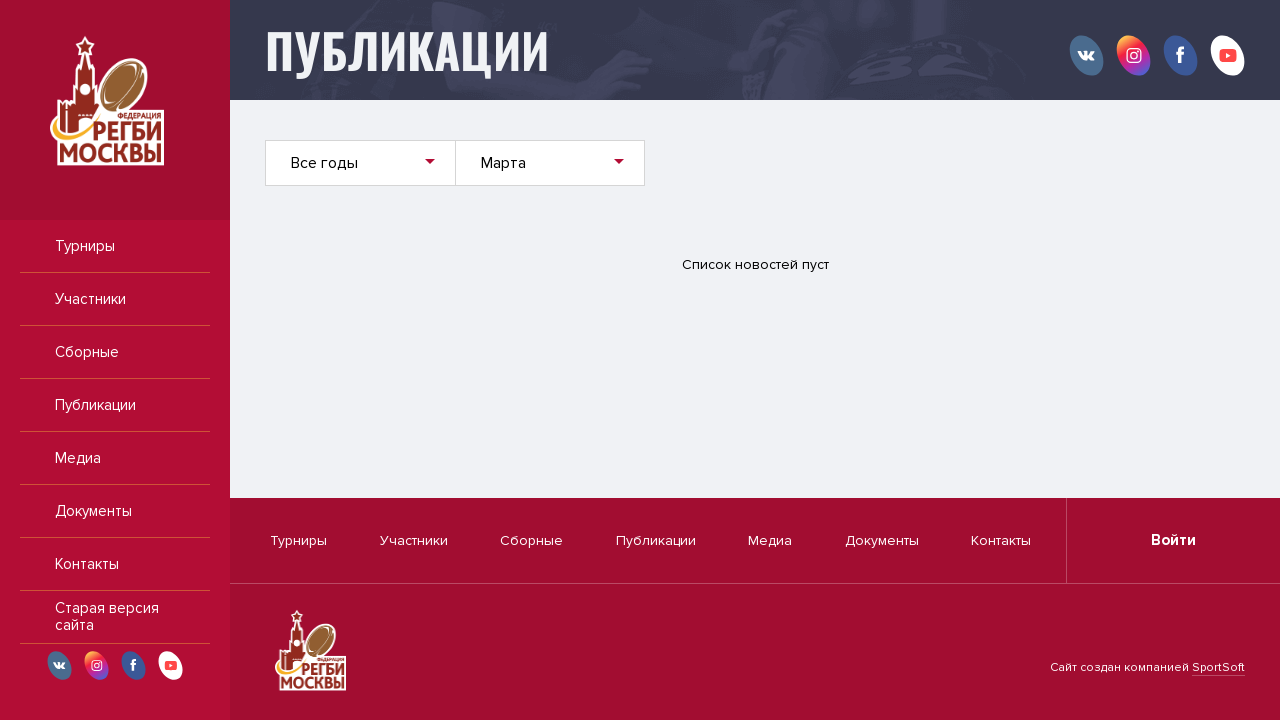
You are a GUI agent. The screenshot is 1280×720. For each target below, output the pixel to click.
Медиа (78, 458)
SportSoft (1218, 667)
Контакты (87, 564)
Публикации (95, 405)
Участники (90, 299)
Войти (1173, 540)
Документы (93, 511)
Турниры (85, 246)
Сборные (87, 352)
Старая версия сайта (107, 616)
